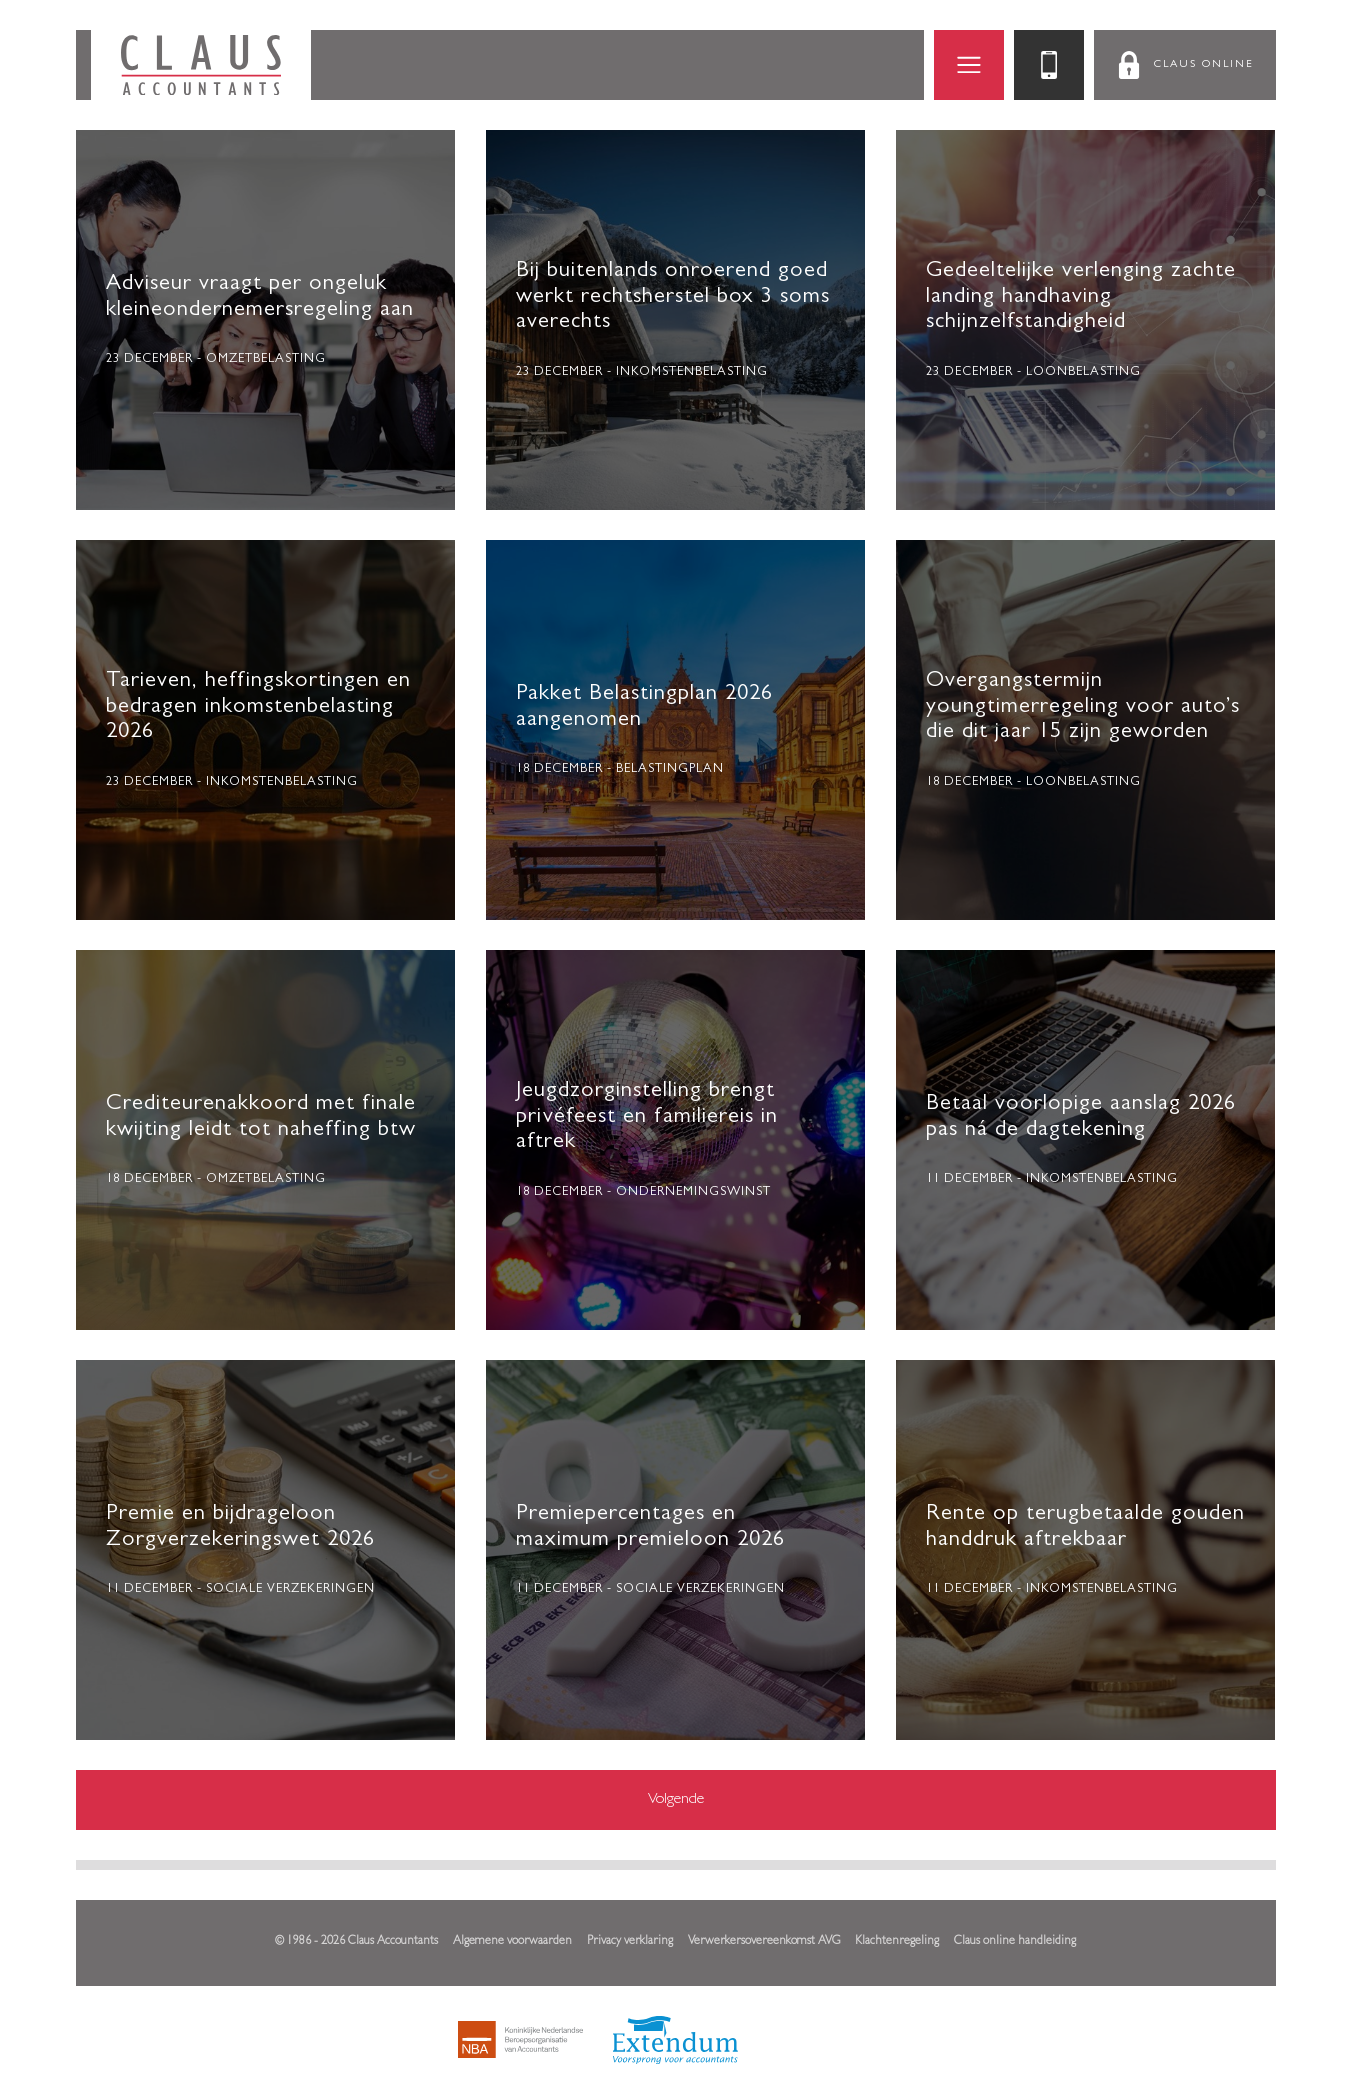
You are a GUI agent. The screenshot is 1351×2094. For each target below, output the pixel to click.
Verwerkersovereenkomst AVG (764, 1942)
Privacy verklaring (630, 1942)
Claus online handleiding (1015, 1942)
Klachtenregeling (897, 1942)
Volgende (676, 1800)
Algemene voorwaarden (512, 1942)
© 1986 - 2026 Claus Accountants (356, 1942)
